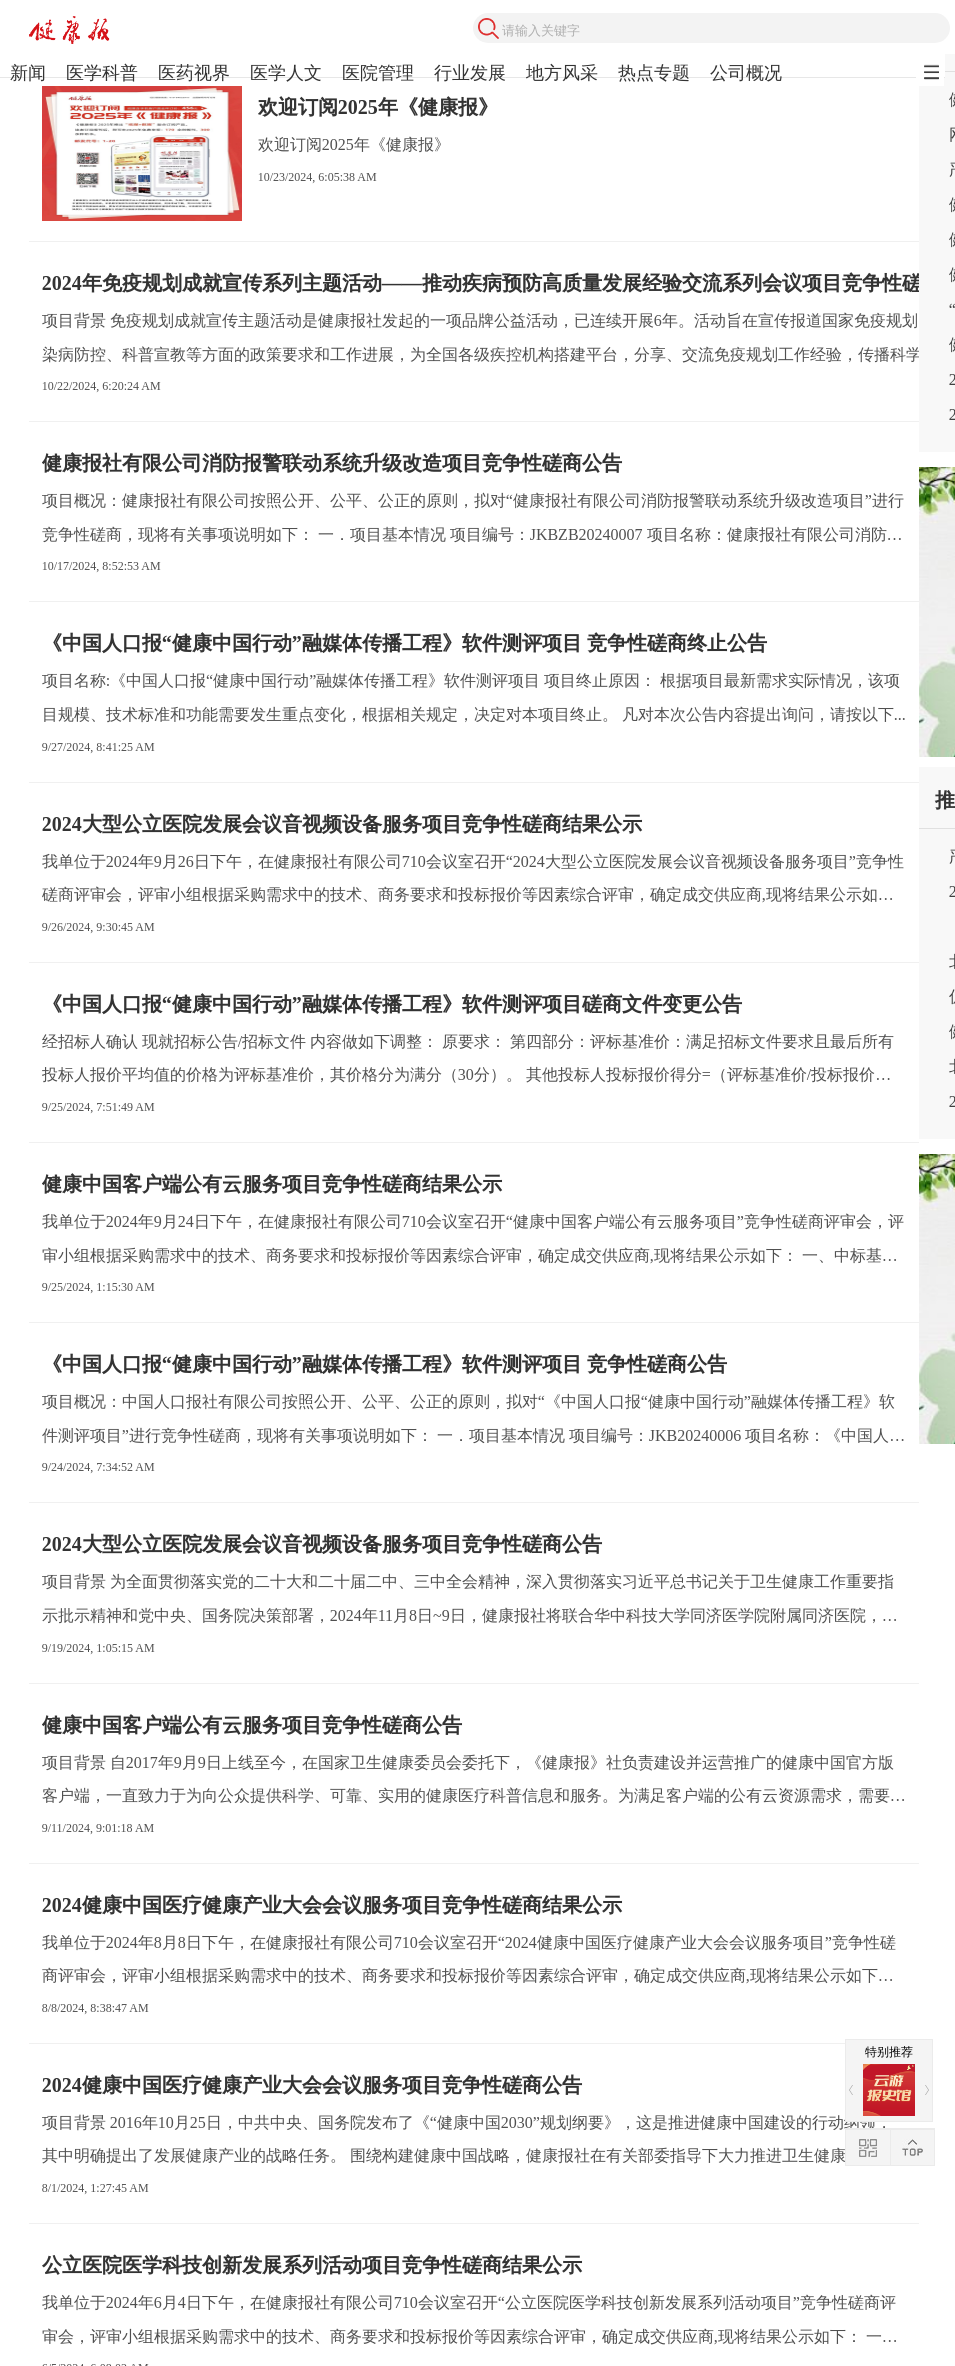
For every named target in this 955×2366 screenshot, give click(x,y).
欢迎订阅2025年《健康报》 (378, 107)
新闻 (28, 73)
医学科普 (102, 73)
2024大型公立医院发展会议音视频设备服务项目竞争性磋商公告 (322, 1544)
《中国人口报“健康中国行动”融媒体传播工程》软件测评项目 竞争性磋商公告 (384, 1364)
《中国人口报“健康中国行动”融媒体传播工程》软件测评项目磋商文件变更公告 (392, 1004)
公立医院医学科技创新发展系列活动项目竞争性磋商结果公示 (312, 2265)
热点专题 (654, 73)
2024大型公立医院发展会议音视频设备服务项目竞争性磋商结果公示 (342, 824)
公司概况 (746, 73)
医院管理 (378, 73)
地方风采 (562, 73)
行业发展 (470, 73)
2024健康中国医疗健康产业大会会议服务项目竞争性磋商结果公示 (332, 1905)
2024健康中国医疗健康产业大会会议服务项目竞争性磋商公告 (312, 2085)
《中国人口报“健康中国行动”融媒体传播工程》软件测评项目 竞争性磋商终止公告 (404, 643)
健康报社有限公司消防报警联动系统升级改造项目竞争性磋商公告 (332, 463)
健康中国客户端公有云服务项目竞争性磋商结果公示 (272, 1184)
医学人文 (286, 73)
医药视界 (194, 73)
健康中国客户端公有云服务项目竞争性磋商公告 (252, 1725)
